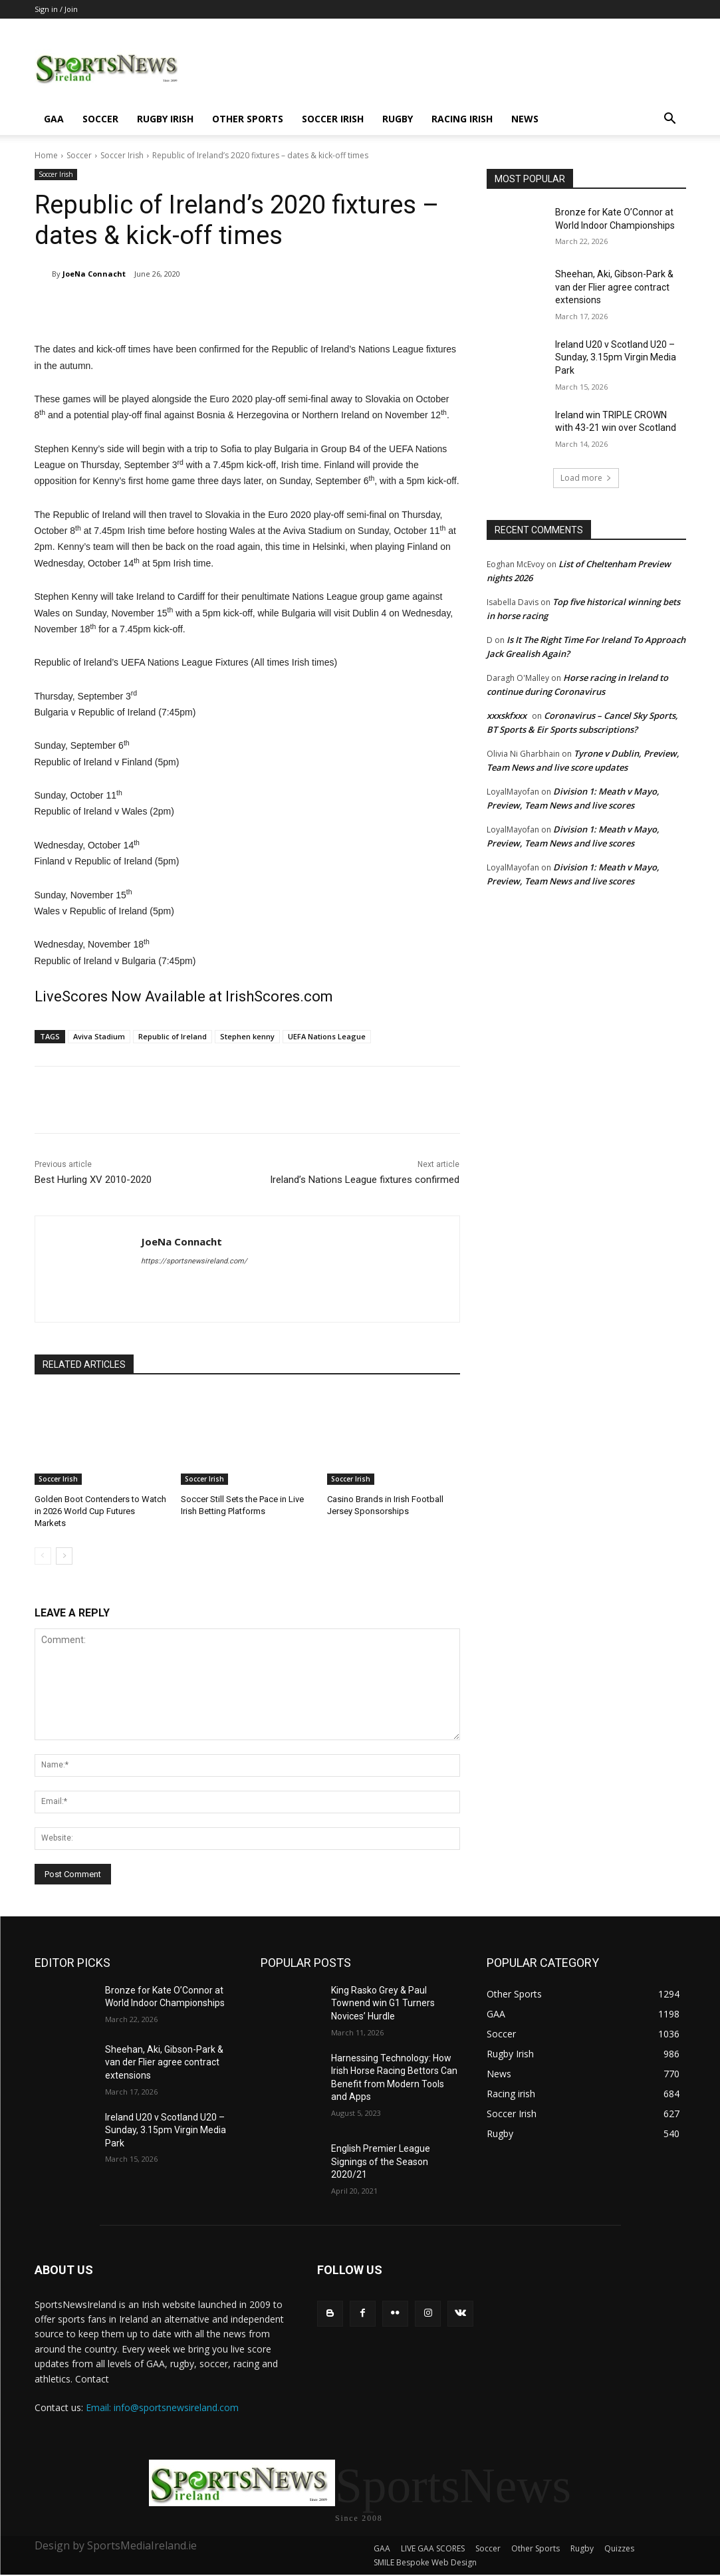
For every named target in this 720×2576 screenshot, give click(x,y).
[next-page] (64, 1556)
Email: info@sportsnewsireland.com (162, 2407)
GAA (54, 118)
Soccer (100, 118)
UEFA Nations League (327, 1036)
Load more (586, 477)
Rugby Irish (165, 118)
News (525, 118)
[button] (670, 120)
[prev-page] (43, 1556)
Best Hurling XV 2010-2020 (93, 1180)
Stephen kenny (247, 1036)
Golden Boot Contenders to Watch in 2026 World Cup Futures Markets (100, 1511)
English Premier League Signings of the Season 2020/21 (380, 2161)
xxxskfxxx (507, 715)
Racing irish (462, 118)
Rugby (397, 118)
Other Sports (247, 118)
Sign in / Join (56, 9)
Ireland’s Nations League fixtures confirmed (364, 1180)
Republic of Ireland (172, 1036)
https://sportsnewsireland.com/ (194, 1261)
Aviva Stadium (99, 1036)
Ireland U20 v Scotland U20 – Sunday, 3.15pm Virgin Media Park (615, 357)
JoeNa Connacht (94, 274)
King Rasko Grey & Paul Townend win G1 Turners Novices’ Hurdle (383, 2003)
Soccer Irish (333, 118)
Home (46, 155)
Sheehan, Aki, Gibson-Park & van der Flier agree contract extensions (614, 287)
